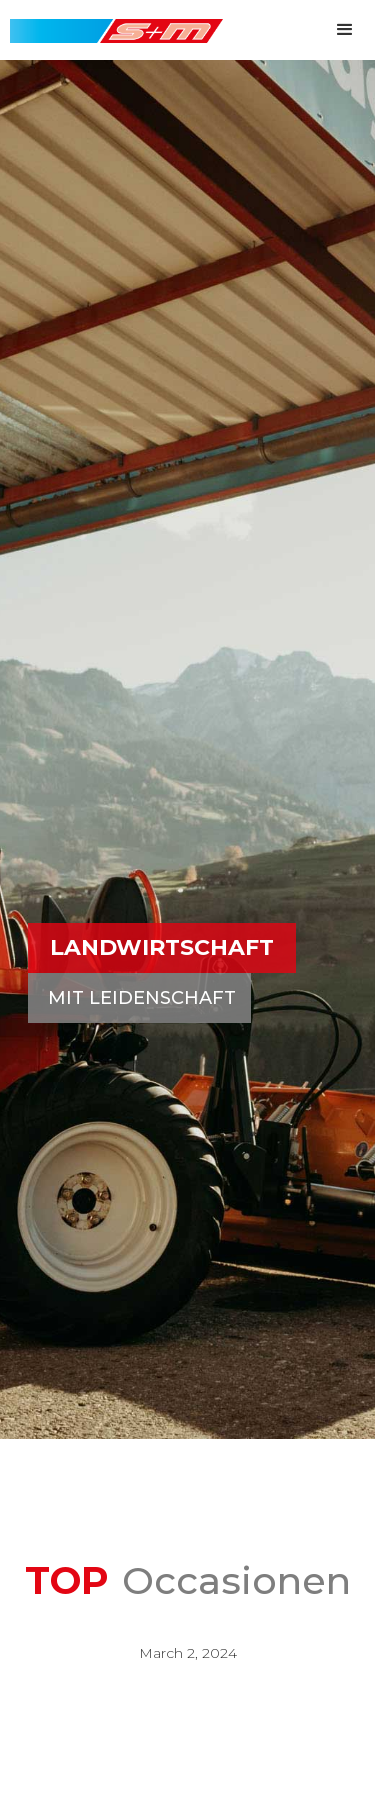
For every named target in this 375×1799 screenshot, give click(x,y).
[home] (111, 21)
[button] (345, 30)
